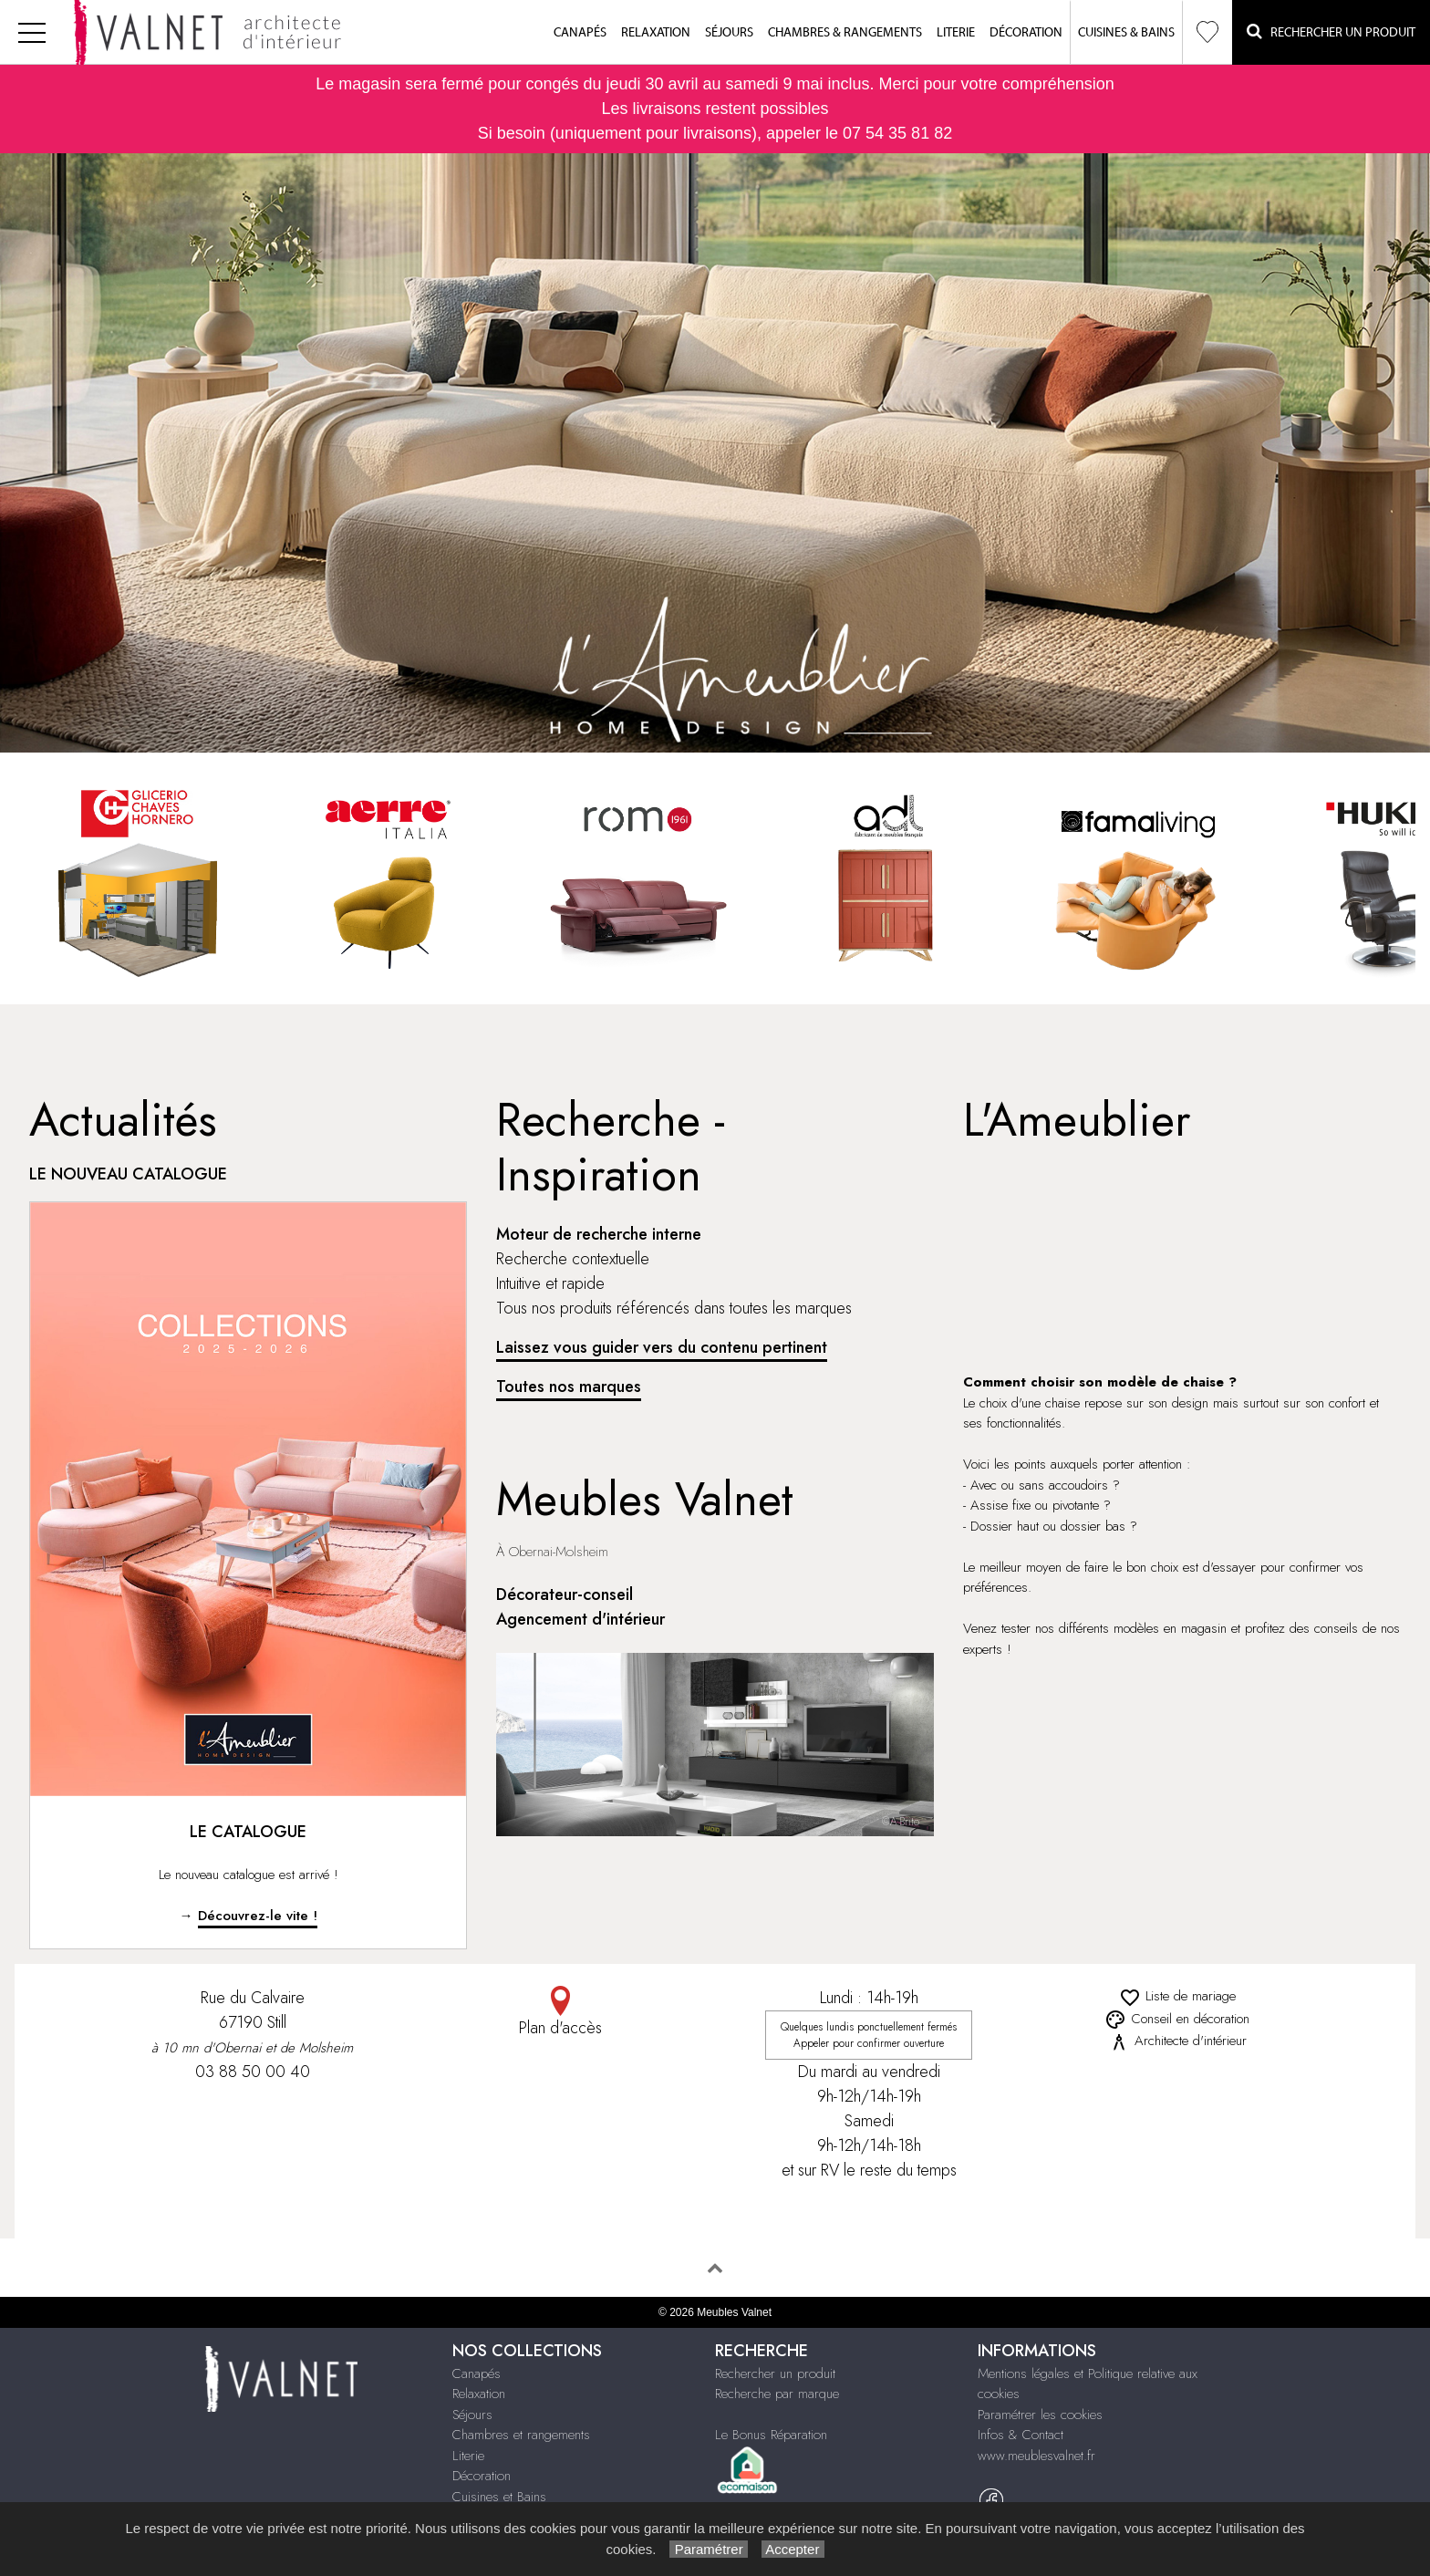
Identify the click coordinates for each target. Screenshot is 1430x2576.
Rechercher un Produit (1331, 31)
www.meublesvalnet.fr (1036, 2456)
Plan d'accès (560, 2013)
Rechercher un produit (775, 2373)
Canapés (580, 33)
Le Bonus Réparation (771, 2435)
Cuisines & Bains (1126, 33)
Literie (956, 33)
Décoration (1026, 33)
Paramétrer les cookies (1040, 2415)
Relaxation (655, 33)
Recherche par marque (777, 2394)
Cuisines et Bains (499, 2497)
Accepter (793, 2549)
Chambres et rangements (521, 2435)
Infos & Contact (1020, 2435)
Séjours (729, 33)
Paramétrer (708, 2549)
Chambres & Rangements (845, 33)
